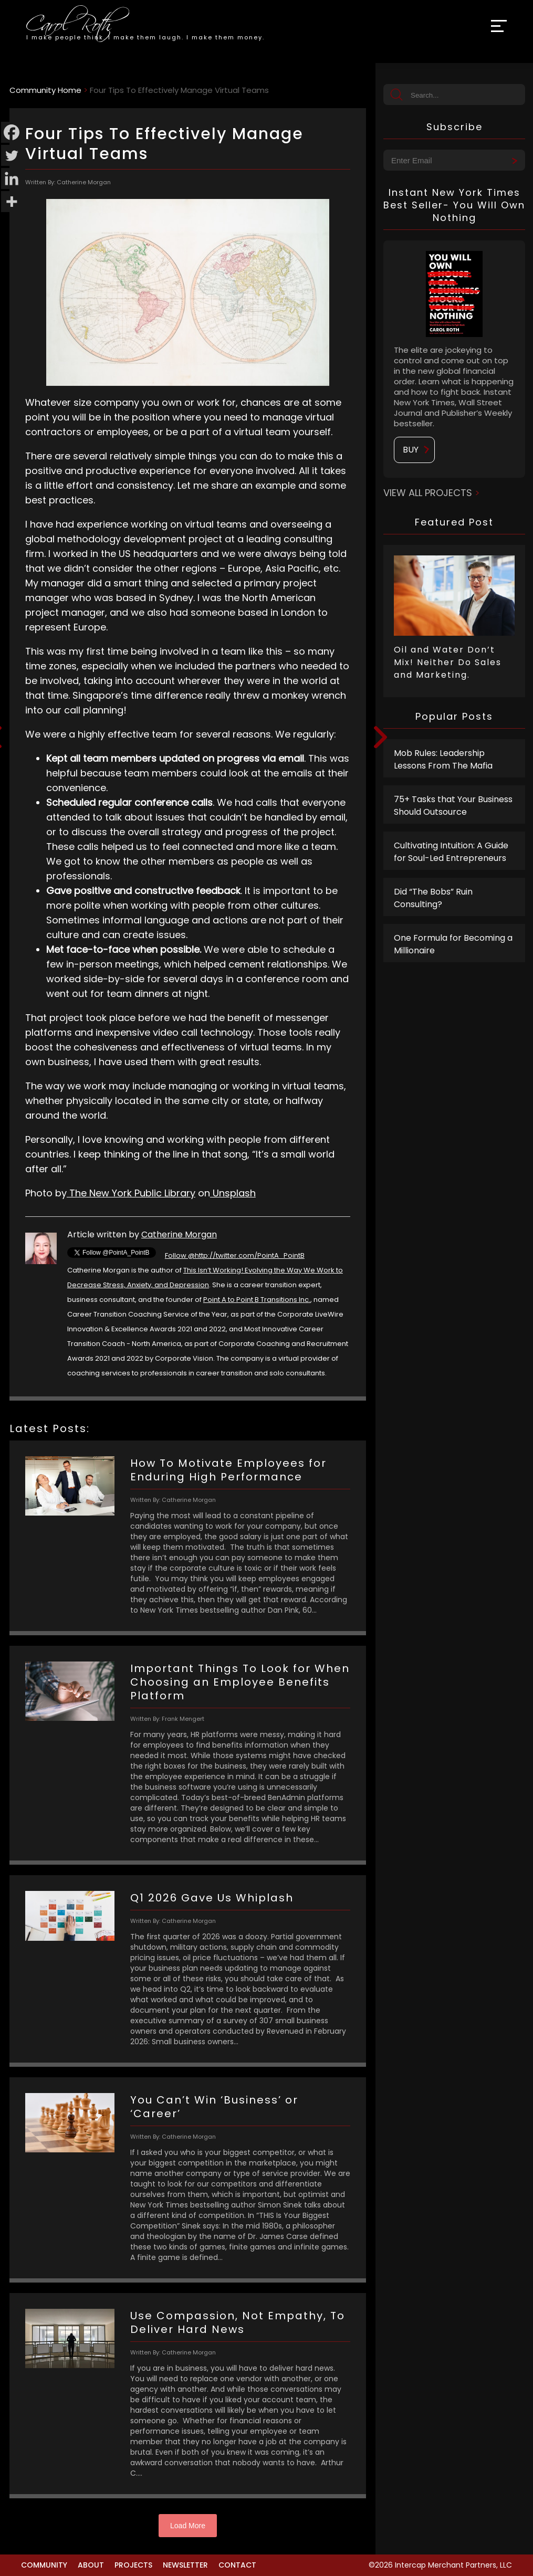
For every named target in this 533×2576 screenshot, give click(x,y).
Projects (133, 2565)
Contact (237, 2565)
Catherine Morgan (179, 1234)
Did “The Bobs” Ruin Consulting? (433, 898)
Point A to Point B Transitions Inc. (256, 1300)
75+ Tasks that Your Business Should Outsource (453, 805)
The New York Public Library (131, 1193)
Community (44, 2565)
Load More (187, 2525)
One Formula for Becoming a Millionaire (453, 944)
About (91, 2565)
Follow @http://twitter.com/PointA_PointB (235, 1255)
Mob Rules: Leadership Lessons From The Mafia (443, 759)
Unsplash (233, 1193)
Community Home (45, 90)
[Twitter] (11, 155)
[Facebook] (11, 132)
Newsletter (185, 2565)
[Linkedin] (11, 178)
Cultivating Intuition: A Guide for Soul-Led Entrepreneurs (451, 851)
